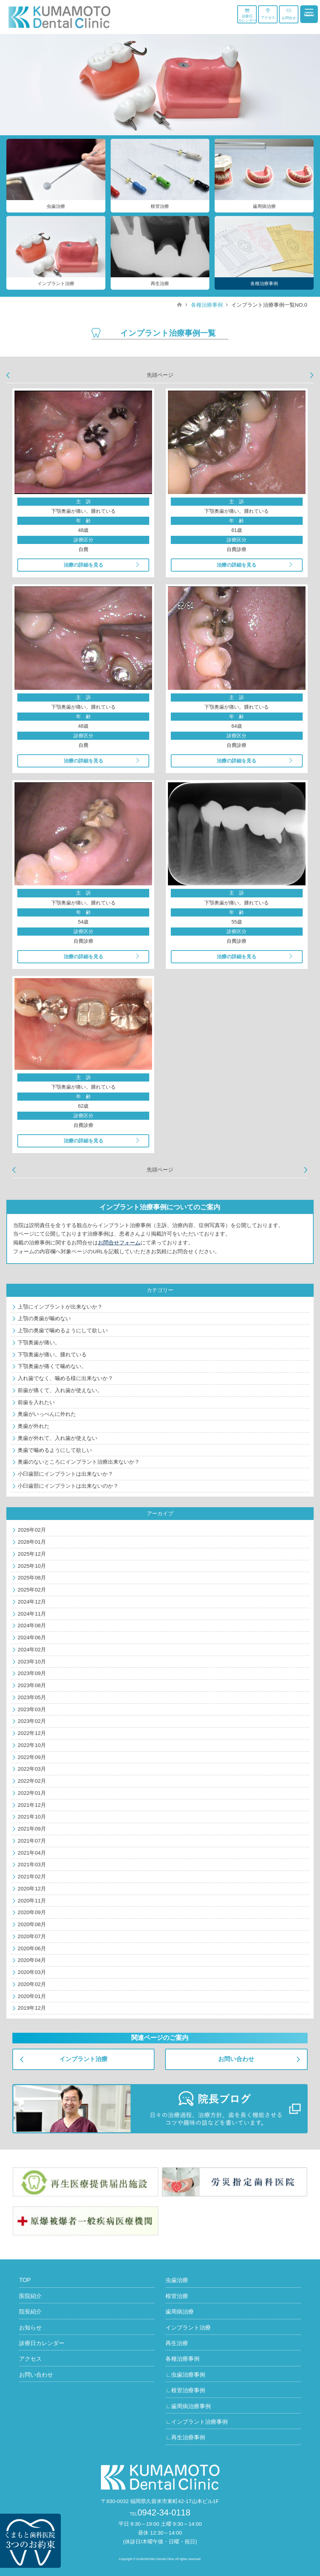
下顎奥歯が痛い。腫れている (52, 1354)
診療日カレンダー (247, 15)
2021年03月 (32, 1864)
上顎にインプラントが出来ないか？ (60, 1307)
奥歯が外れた (34, 1426)
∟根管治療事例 (185, 2390)
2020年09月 (32, 1912)
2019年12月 (32, 2008)
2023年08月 (32, 1685)
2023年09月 (32, 1673)
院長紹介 (30, 2312)
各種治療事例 (207, 305)
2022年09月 (32, 1757)
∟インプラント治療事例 (196, 2422)
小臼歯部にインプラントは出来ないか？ (65, 1474)
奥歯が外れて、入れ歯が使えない (57, 1438)
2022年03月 (32, 1769)
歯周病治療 (179, 2312)
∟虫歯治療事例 (185, 2375)
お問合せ (289, 14)
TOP (25, 2280)
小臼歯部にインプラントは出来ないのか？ (68, 1486)
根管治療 (176, 2296)
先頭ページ (160, 375)
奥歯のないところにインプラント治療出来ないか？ (79, 1462)
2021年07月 (32, 1841)
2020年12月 (32, 1888)
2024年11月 (32, 1614)
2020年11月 (32, 1900)
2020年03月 (32, 1972)
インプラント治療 (83, 2059)
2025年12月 (32, 1554)
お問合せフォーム (119, 1242)
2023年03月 (32, 1709)
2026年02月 (32, 1530)
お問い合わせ (236, 2059)
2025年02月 (32, 1590)
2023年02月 (32, 1721)
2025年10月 (32, 1566)
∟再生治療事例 (185, 2437)
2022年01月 (32, 1793)
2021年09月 (32, 1829)
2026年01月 (32, 1542)
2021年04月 (32, 1853)
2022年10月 (32, 1745)
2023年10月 (32, 1661)
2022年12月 (32, 1733)
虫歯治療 (176, 2280)
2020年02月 (32, 1984)
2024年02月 (32, 1649)
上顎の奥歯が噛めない (44, 1318)
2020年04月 (32, 1960)
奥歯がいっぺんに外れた (47, 1414)
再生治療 (176, 2343)
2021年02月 (32, 1876)
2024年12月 (32, 1602)
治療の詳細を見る (83, 565)
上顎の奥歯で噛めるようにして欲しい (63, 1330)
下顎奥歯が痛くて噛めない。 (52, 1366)
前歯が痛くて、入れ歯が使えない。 (60, 1390)
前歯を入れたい (36, 1402)
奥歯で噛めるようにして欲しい (55, 1450)
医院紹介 (30, 2296)
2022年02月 (32, 1781)
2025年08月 (32, 1577)
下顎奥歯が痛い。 (39, 1342)
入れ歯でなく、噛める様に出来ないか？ (65, 1378)
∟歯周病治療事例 (188, 2406)
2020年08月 (32, 1924)
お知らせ (30, 2328)
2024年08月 (32, 1625)
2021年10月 (32, 1817)
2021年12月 (32, 1805)
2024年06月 (32, 1637)
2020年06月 (32, 1948)
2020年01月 (32, 1996)
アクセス (268, 13)
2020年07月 (32, 1936)
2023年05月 (32, 1697)
